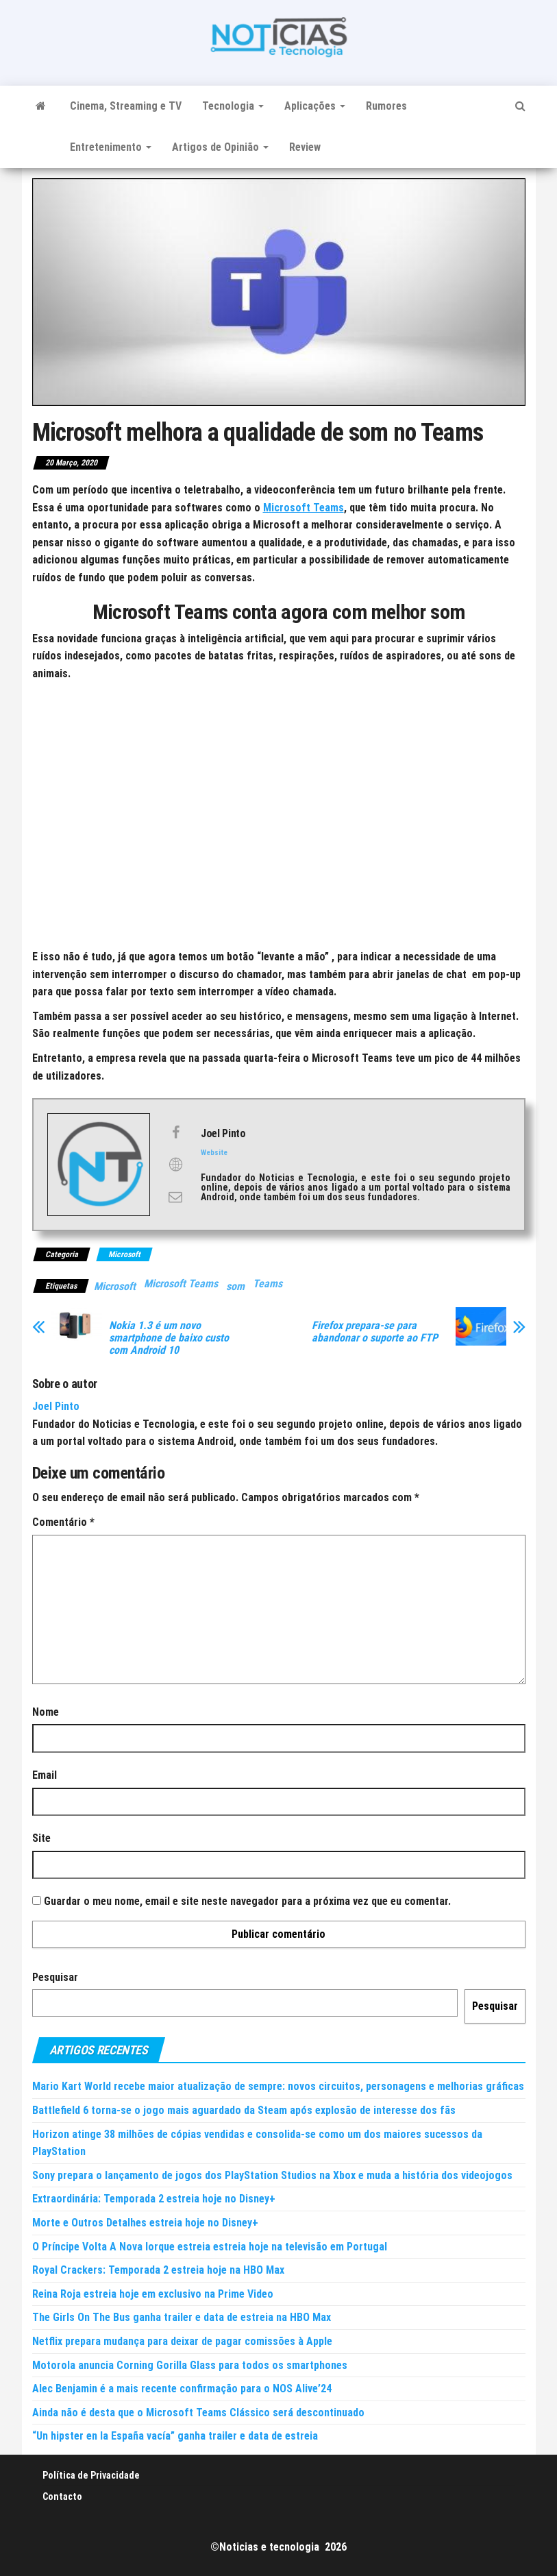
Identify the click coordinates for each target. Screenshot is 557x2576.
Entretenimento (110, 147)
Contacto (62, 2496)
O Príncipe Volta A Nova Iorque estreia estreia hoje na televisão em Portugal (209, 2246)
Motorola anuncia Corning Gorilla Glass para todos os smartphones (189, 2365)
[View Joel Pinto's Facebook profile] (175, 1132)
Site (41, 1838)
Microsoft (124, 1254)
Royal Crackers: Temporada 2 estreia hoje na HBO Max (158, 2269)
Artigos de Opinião (220, 147)
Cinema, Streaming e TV (126, 105)
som (235, 1286)
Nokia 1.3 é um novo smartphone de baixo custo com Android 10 (169, 1338)
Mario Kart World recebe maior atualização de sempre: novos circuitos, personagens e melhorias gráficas (278, 2086)
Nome (45, 1711)
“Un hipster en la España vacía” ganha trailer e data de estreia (175, 2435)
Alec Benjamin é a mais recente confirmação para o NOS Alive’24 (182, 2388)
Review (305, 147)
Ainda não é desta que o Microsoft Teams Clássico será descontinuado (198, 2412)
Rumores (386, 105)
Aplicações (314, 105)
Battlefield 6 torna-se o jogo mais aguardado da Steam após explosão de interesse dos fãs (244, 2110)
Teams (267, 1283)
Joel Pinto (55, 1406)
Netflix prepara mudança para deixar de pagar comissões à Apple (182, 2341)
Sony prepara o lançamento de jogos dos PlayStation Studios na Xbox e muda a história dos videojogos (272, 2175)
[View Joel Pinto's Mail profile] (175, 1196)
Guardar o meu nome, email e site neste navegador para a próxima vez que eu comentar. (247, 1901)
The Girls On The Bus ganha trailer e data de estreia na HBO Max (181, 2317)
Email (44, 1775)
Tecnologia (233, 105)
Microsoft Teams (303, 507)
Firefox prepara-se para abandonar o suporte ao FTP (375, 1332)
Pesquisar (55, 1977)
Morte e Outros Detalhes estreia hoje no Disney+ (145, 2222)
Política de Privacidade (91, 2475)
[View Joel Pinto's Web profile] (175, 1164)
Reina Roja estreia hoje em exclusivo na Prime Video (152, 2293)
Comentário (63, 1522)
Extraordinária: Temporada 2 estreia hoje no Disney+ (153, 2198)
